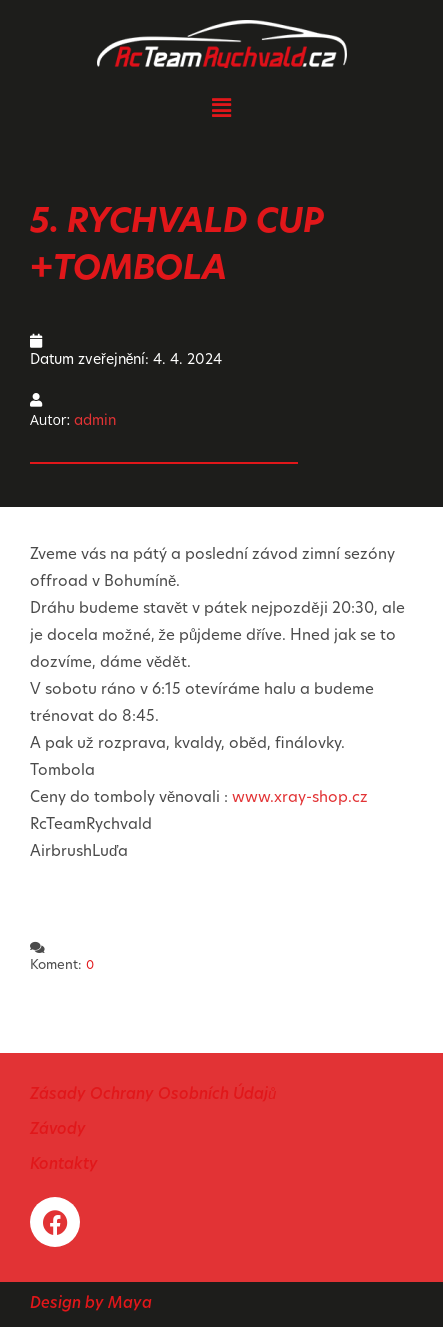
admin (95, 421)
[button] (221, 107)
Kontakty (64, 1165)
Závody (58, 1130)
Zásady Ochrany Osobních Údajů (153, 1095)
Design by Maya (91, 1304)
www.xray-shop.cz (300, 798)
